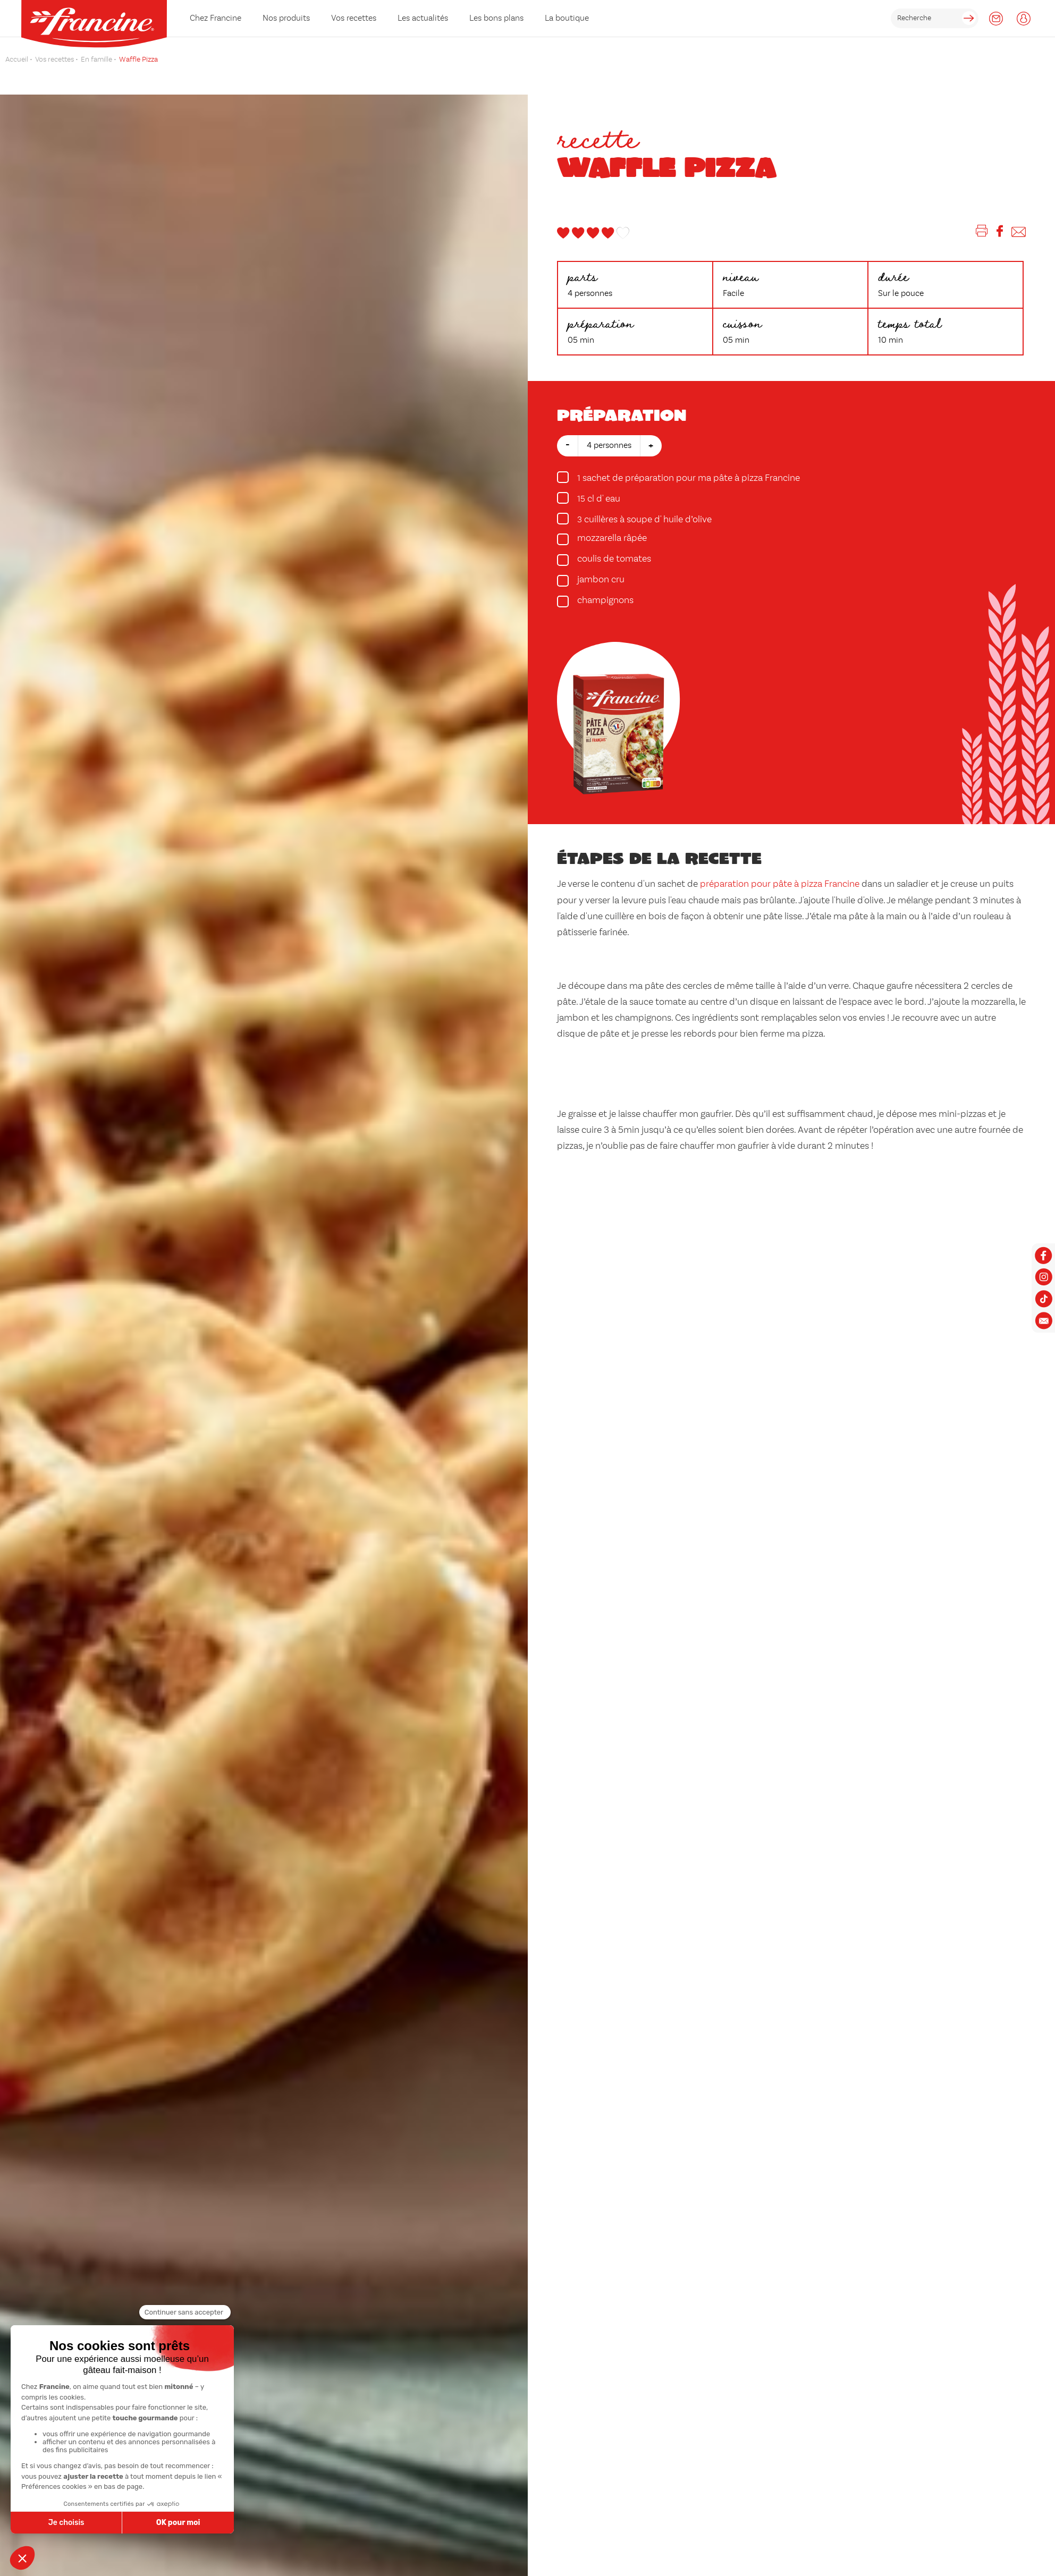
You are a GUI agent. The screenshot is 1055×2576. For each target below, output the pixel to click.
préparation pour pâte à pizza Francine (779, 884)
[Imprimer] (982, 233)
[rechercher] (934, 18)
